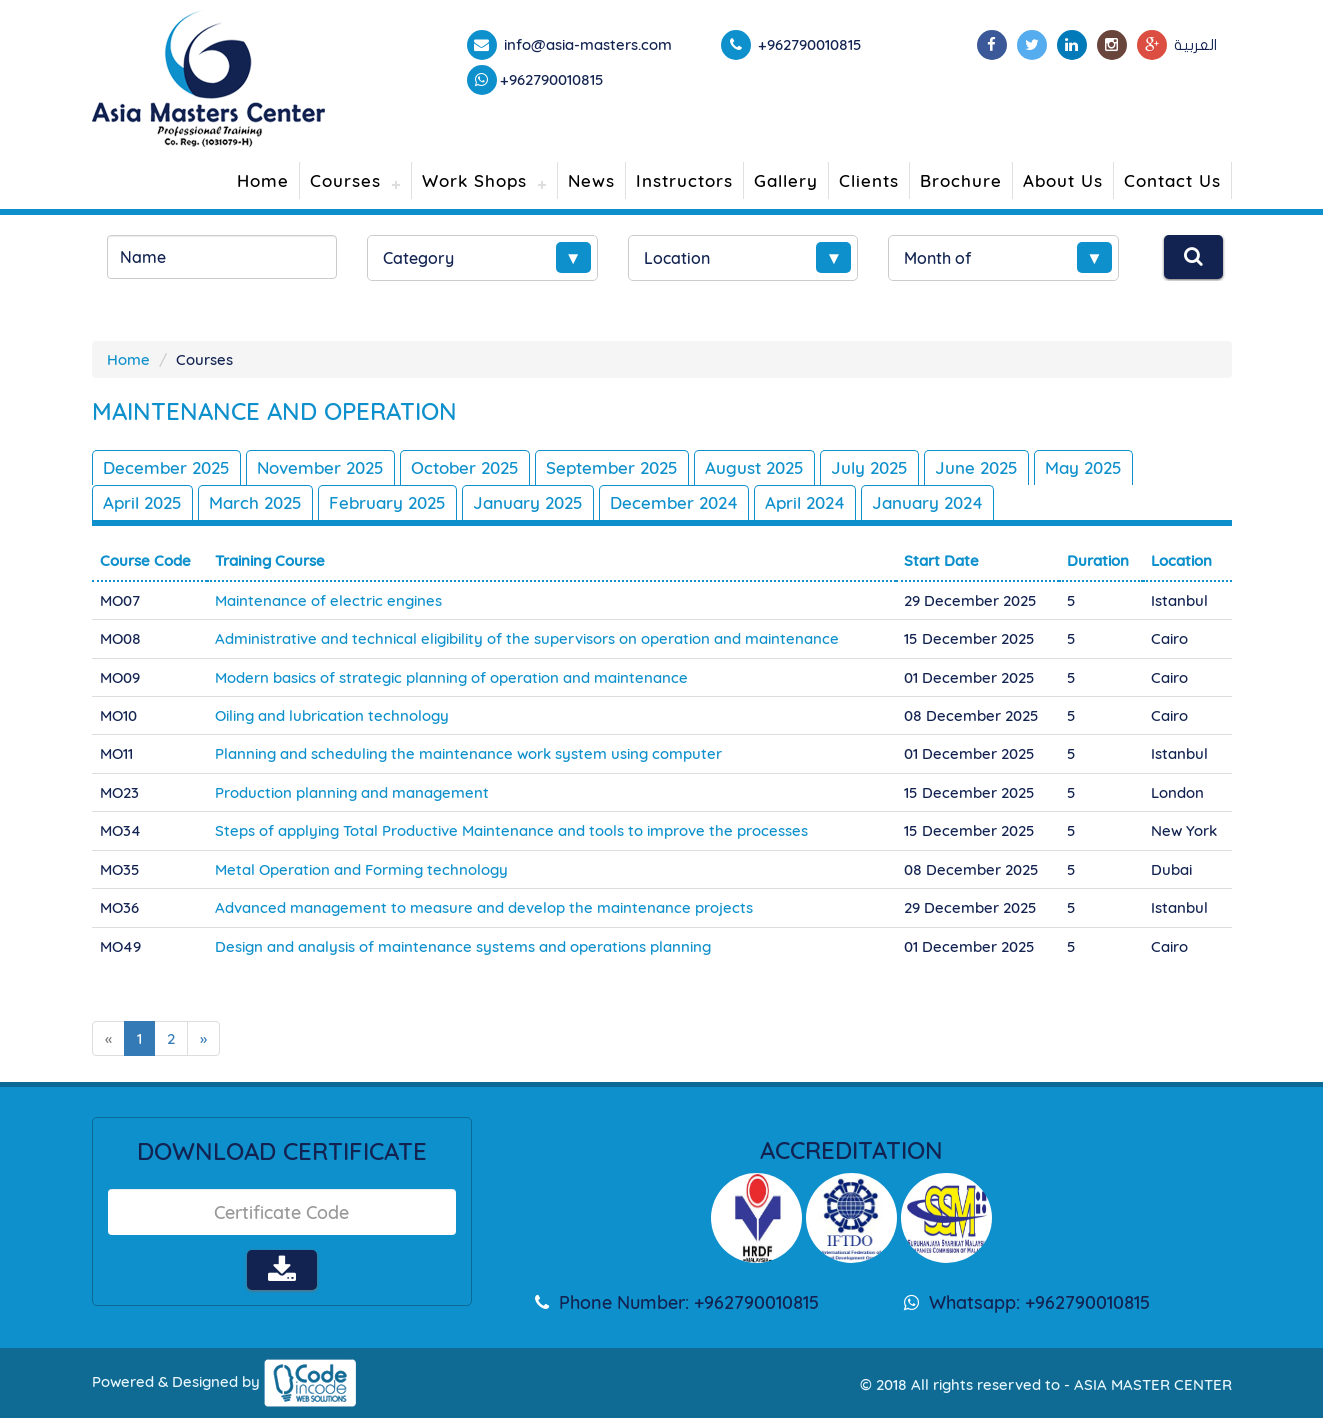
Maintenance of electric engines (328, 600)
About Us (1063, 180)
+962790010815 (552, 79)
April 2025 (142, 502)
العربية (1195, 45)
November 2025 (320, 467)
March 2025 (255, 502)
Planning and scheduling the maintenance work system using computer (468, 753)
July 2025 (869, 467)
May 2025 (1083, 467)
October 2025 (465, 467)
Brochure (961, 180)
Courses (345, 180)
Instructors (684, 180)
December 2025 (166, 467)
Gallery (786, 180)
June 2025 (976, 467)
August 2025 (754, 467)
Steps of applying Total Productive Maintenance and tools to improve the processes (511, 830)
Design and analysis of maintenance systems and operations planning (463, 946)
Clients (869, 180)
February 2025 (387, 502)
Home (263, 180)
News (591, 180)
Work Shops (474, 180)
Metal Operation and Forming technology (361, 869)
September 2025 (612, 467)
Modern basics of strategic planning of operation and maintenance (451, 677)
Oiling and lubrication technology (332, 715)
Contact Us (1172, 180)
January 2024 (927, 502)
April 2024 (805, 502)
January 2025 (528, 502)
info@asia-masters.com (586, 44)
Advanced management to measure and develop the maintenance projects (484, 907)
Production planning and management (352, 792)
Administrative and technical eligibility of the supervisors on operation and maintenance (527, 638)
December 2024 (674, 502)
